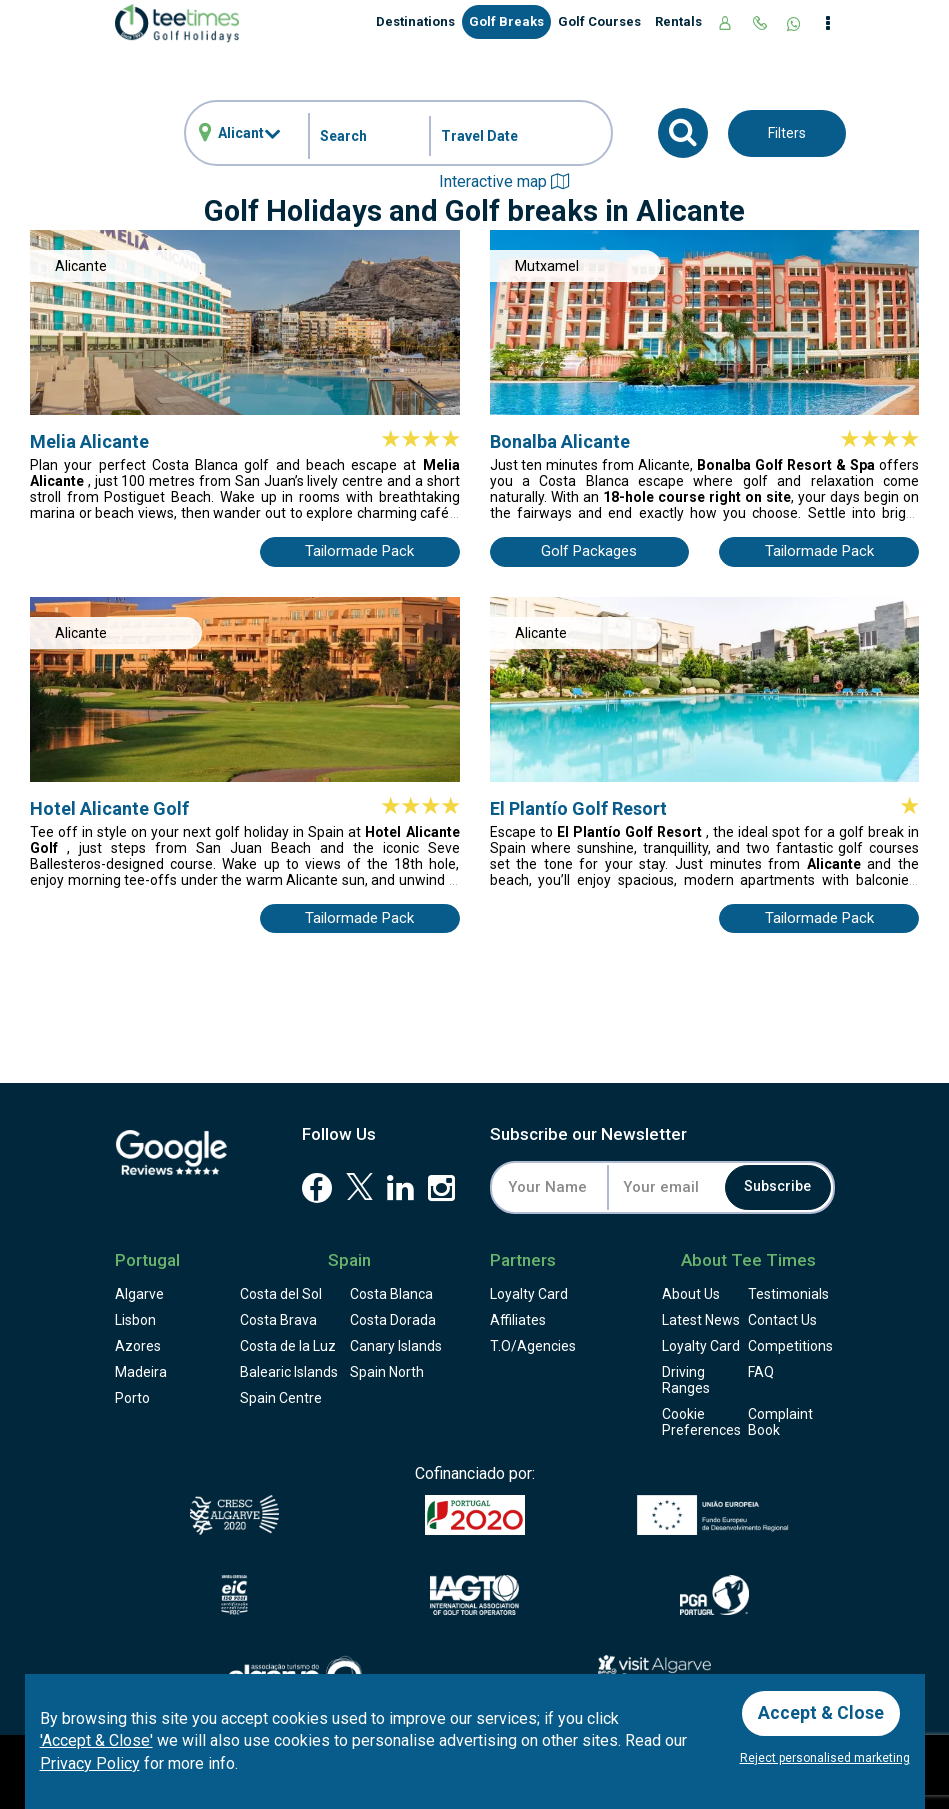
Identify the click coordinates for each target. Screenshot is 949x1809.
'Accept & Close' (96, 1739)
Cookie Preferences (701, 1422)
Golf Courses (599, 21)
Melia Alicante (89, 441)
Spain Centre (281, 1398)
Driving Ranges (686, 1380)
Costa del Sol (281, 1294)
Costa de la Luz (288, 1346)
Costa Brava (278, 1320)
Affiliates (518, 1320)
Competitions (790, 1346)
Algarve (139, 1294)
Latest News (701, 1320)
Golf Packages (589, 551)
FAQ (761, 1372)
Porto (132, 1398)
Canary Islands (396, 1346)
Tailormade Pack (359, 551)
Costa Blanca (391, 1294)
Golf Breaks (506, 21)
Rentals (678, 21)
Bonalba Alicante (560, 441)
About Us (691, 1294)
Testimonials (788, 1294)
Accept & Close (822, 1711)
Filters (787, 133)
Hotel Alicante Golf (109, 808)
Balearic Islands (289, 1372)
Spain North (387, 1372)
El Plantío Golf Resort (578, 808)
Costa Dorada (393, 1320)
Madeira (141, 1372)
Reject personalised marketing (825, 1758)
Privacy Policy (90, 1762)
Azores (138, 1346)
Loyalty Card (529, 1294)
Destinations (415, 21)
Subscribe (776, 1187)
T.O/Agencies (533, 1346)
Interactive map (504, 181)
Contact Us (782, 1320)
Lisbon (135, 1320)
